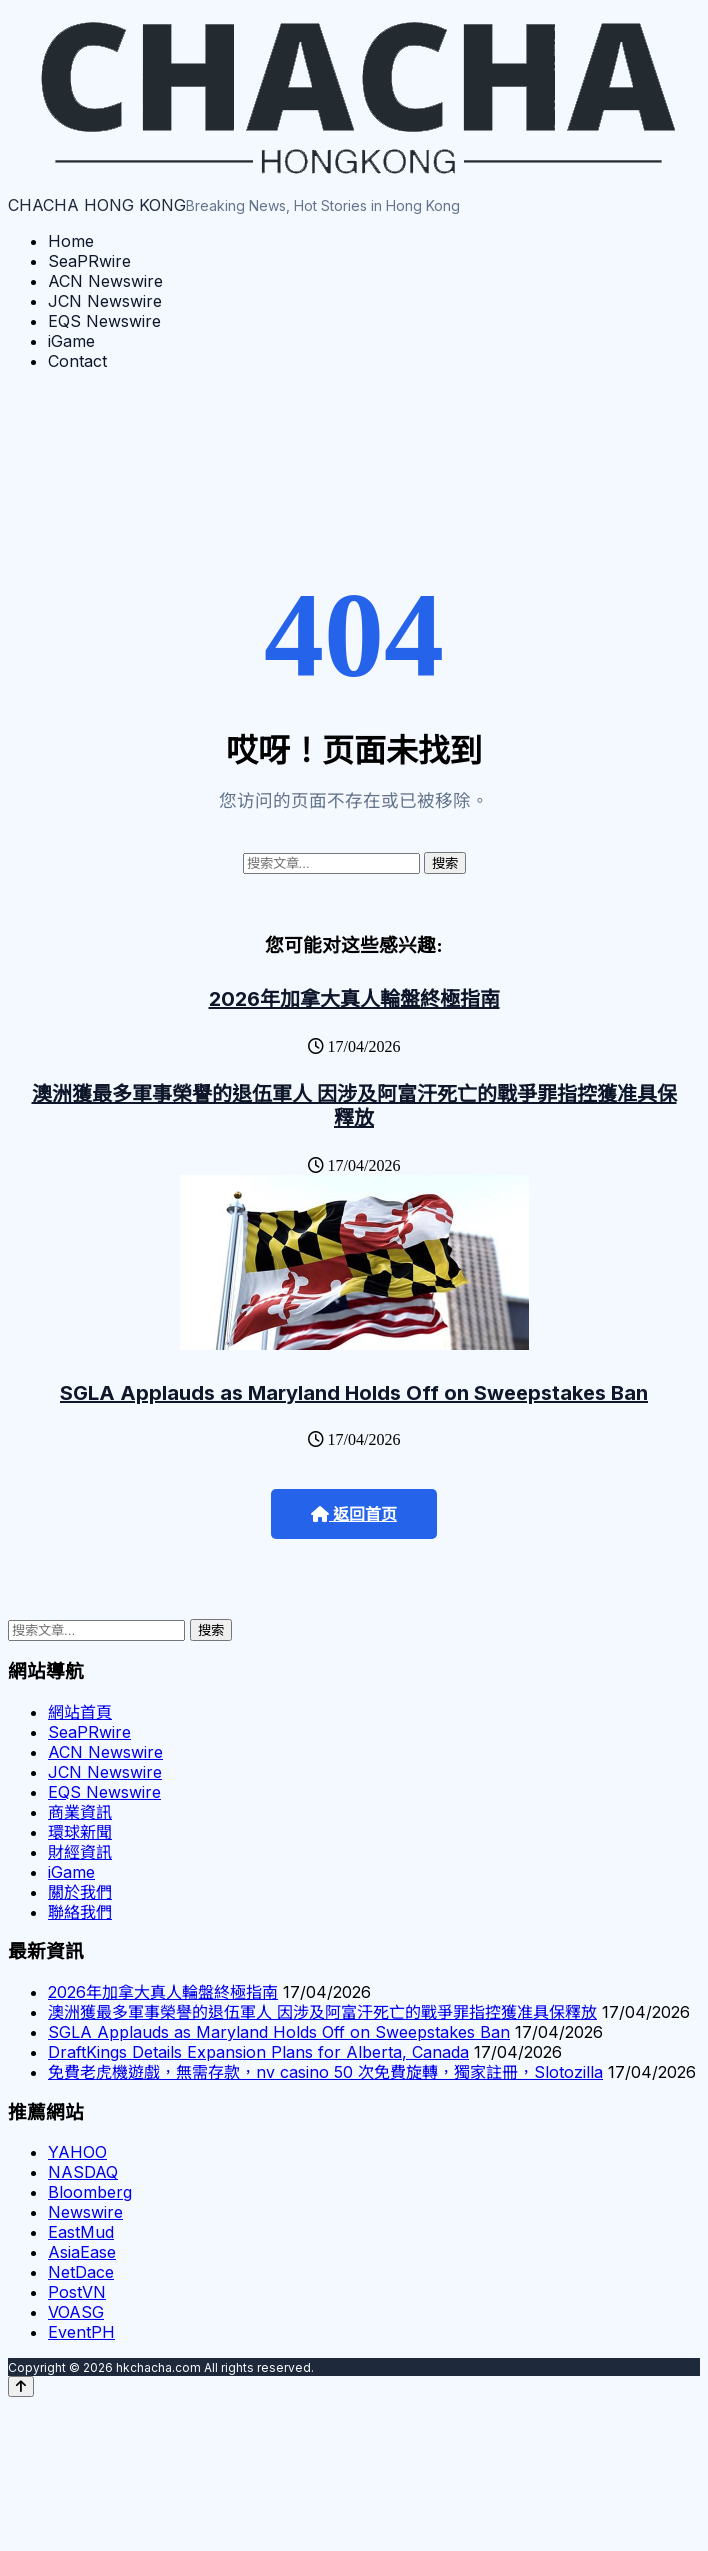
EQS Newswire (104, 321)
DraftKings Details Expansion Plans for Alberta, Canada (258, 2052)
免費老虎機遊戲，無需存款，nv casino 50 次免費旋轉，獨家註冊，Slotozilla (325, 2072)
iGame (71, 341)
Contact (77, 361)
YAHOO (77, 2152)
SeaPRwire (89, 261)
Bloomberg (90, 2192)
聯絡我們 (80, 1912)
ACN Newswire (105, 281)
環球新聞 (80, 1832)
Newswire (85, 2212)
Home (71, 241)
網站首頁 (80, 1712)
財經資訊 (80, 1852)
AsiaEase (82, 2252)
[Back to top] (21, 2386)
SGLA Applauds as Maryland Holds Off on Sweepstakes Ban (354, 1393)
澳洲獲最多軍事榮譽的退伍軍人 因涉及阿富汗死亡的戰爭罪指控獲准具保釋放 (354, 1106)
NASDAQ (83, 2172)
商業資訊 (80, 1812)
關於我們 (80, 1892)
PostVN (77, 2292)
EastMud (81, 2232)
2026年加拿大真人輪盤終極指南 (354, 999)
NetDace (81, 2272)
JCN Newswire (105, 301)
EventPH (81, 2332)
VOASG (76, 2312)
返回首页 (354, 1514)
